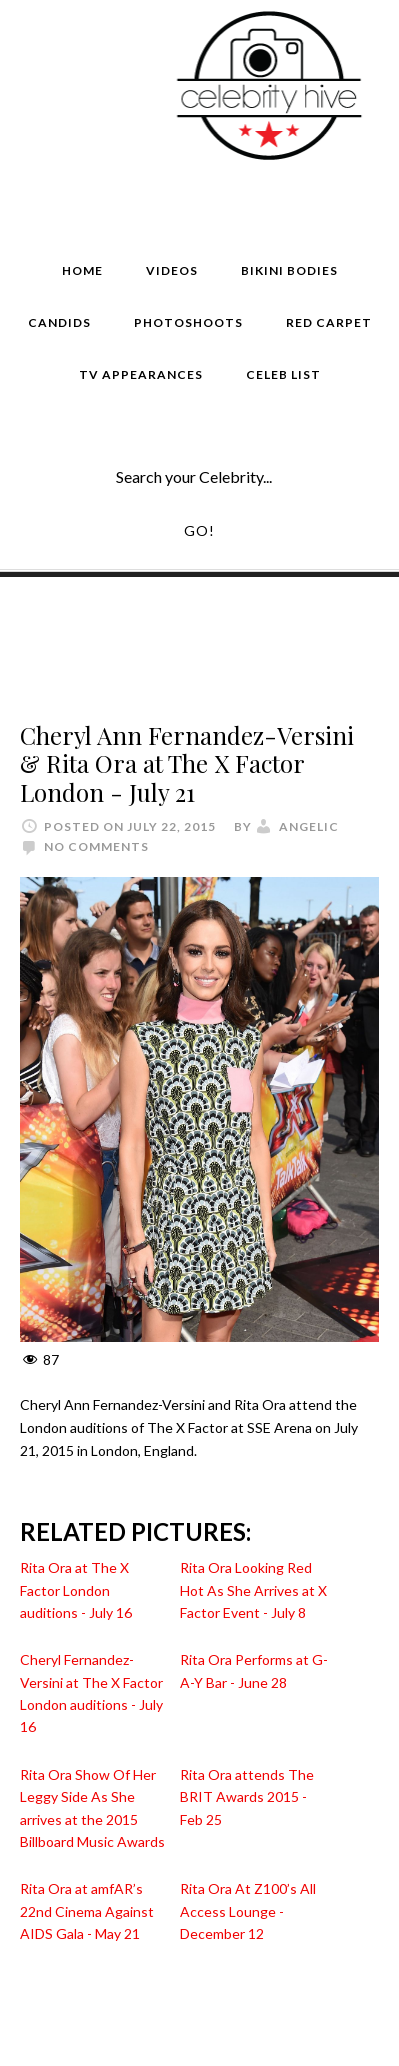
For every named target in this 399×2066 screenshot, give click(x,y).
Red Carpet (329, 322)
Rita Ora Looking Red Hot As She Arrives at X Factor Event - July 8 (253, 1590)
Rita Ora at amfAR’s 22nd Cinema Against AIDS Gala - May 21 (87, 1911)
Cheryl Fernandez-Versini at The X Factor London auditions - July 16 (91, 1693)
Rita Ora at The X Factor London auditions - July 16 (76, 1590)
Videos (172, 270)
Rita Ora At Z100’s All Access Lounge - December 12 (248, 1911)
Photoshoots (188, 322)
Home (82, 270)
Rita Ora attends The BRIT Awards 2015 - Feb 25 (247, 1797)
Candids (59, 322)
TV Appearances (141, 374)
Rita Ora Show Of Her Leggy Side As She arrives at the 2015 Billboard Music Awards (92, 1808)
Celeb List (283, 374)
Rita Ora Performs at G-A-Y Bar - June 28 (254, 1670)
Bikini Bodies (289, 270)
